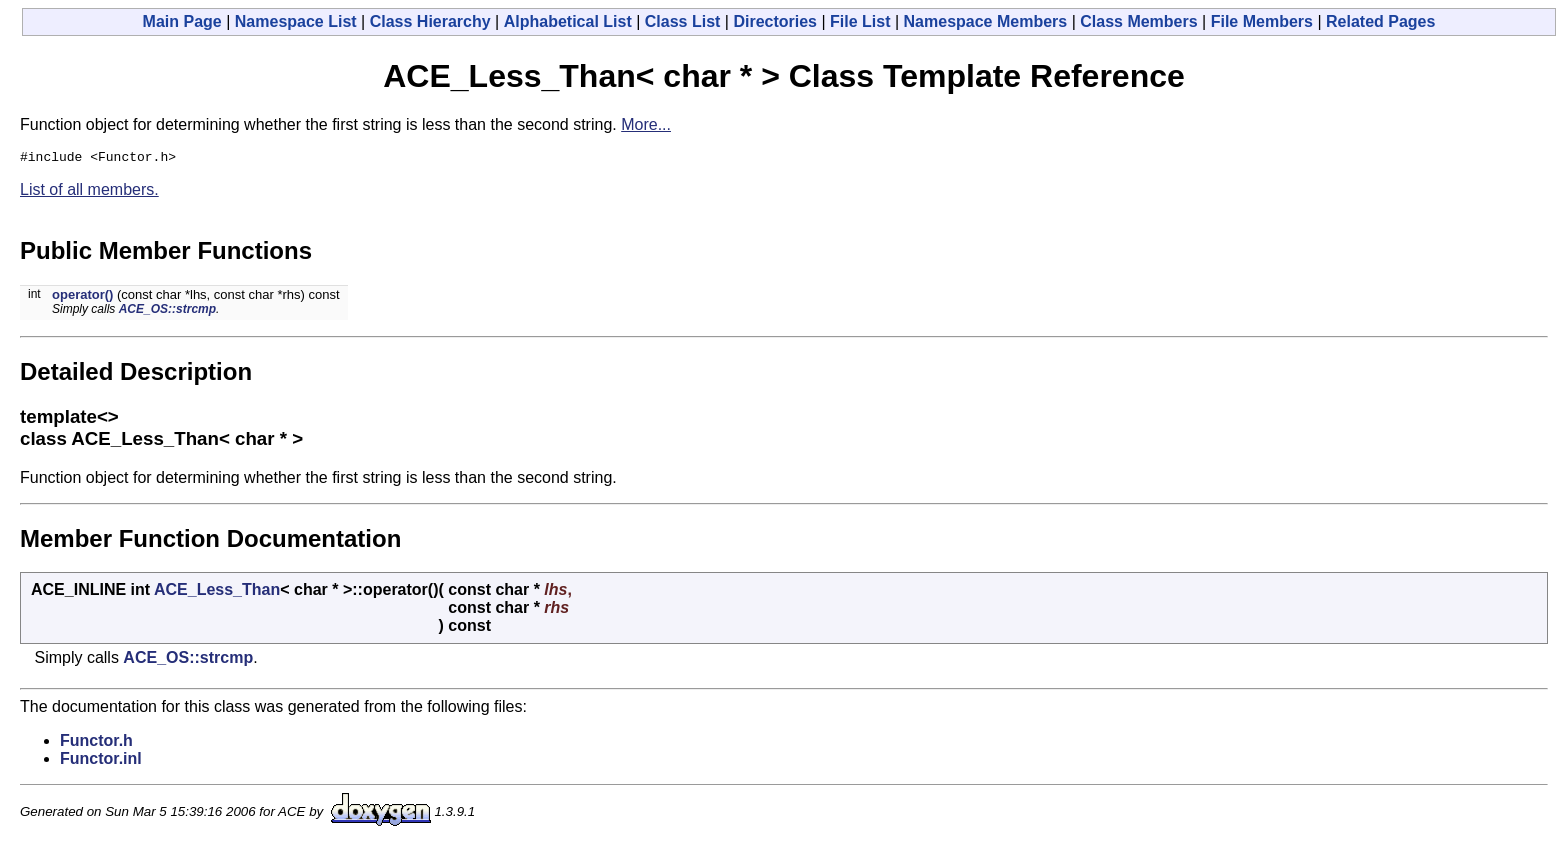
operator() (82, 297)
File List (860, 21)
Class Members (1138, 21)
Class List (683, 21)
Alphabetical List (568, 21)
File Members (1262, 21)
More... (646, 124)
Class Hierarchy (430, 21)
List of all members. (89, 192)
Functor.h (96, 743)
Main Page (182, 21)
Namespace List (296, 21)
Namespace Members (986, 21)
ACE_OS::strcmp (167, 312)
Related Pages (1380, 21)
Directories (775, 21)
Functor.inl (101, 761)
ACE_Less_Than (217, 592)
